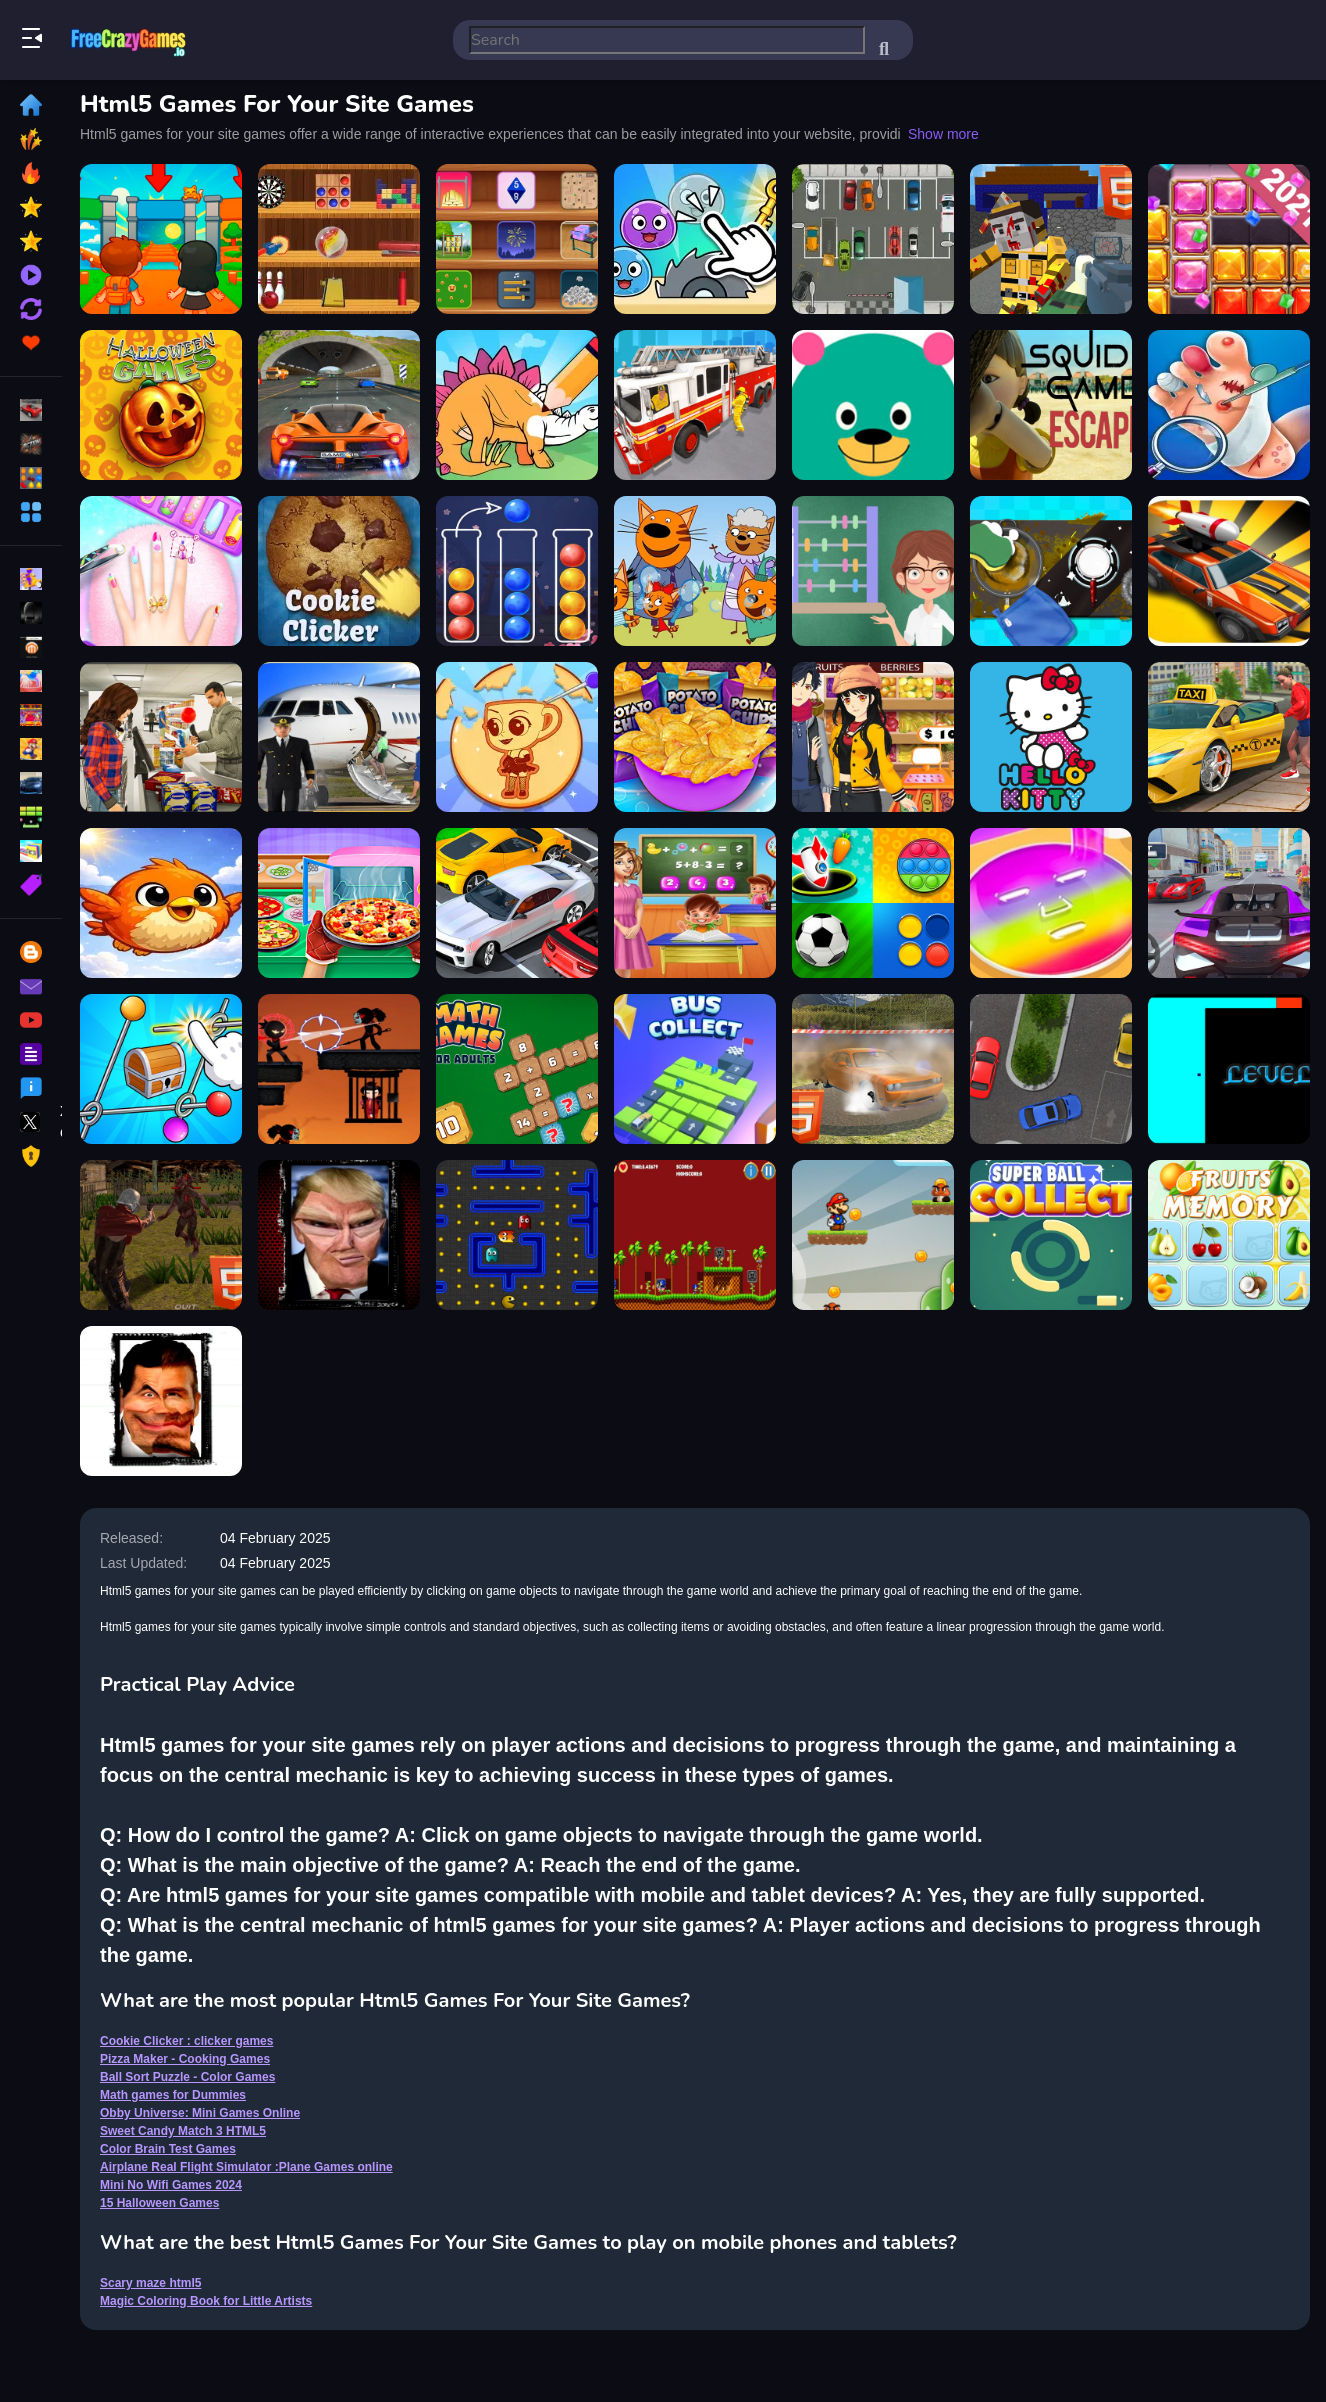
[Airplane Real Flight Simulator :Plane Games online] (339, 737)
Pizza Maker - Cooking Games (185, 2059)
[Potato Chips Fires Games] (695, 737)
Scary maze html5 (150, 2283)
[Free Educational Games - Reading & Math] (873, 405)
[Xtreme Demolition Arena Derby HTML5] (873, 1069)
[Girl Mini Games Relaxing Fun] (517, 737)
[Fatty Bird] (161, 903)
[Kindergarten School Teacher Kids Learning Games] (695, 903)
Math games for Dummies (173, 2095)
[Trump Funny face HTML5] (339, 1235)
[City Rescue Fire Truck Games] (695, 405)
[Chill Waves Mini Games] (517, 239)
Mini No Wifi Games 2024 (171, 2185)
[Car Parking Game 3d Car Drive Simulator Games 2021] (517, 903)
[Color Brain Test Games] (161, 1069)
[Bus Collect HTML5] (695, 1069)
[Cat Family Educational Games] (695, 571)
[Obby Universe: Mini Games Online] (161, 239)
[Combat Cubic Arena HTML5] (1051, 239)
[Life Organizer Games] (1051, 571)
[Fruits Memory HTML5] (1229, 1235)
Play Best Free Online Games (128, 40)
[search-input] (667, 40)
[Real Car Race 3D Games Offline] (339, 405)
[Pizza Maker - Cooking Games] (339, 903)
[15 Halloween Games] (161, 405)
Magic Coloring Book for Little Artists (206, 2301)
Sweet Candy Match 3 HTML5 (183, 2131)
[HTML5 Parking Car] (873, 239)
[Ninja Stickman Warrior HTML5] (339, 1069)
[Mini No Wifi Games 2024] (339, 239)
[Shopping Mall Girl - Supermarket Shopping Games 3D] (161, 737)
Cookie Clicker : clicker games (186, 2041)
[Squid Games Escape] (1051, 405)
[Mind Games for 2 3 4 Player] (873, 903)
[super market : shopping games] (873, 737)
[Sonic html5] (695, 1235)
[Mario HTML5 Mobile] (873, 1235)
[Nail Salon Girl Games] (161, 571)
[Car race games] (1229, 571)
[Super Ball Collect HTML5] (1051, 1235)
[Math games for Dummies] (873, 571)
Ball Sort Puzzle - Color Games (187, 2077)
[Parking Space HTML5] (1051, 1069)
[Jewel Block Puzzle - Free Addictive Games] (1229, 239)
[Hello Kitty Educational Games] (1051, 737)
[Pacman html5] (517, 1235)
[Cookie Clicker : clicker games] (339, 571)
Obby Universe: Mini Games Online (200, 2113)
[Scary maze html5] (1229, 1069)
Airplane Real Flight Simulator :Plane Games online (246, 2167)
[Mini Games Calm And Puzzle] (695, 239)
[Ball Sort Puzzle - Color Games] (517, 571)
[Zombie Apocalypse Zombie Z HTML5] (161, 1235)
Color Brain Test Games (168, 2149)
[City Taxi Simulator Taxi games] (1229, 737)
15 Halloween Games (159, 2203)
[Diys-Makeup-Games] (1051, 903)
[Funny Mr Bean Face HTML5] (161, 1401)
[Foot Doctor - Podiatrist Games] (1229, 405)
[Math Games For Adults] (517, 1069)
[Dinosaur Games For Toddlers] (517, 405)
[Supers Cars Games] (1229, 903)
